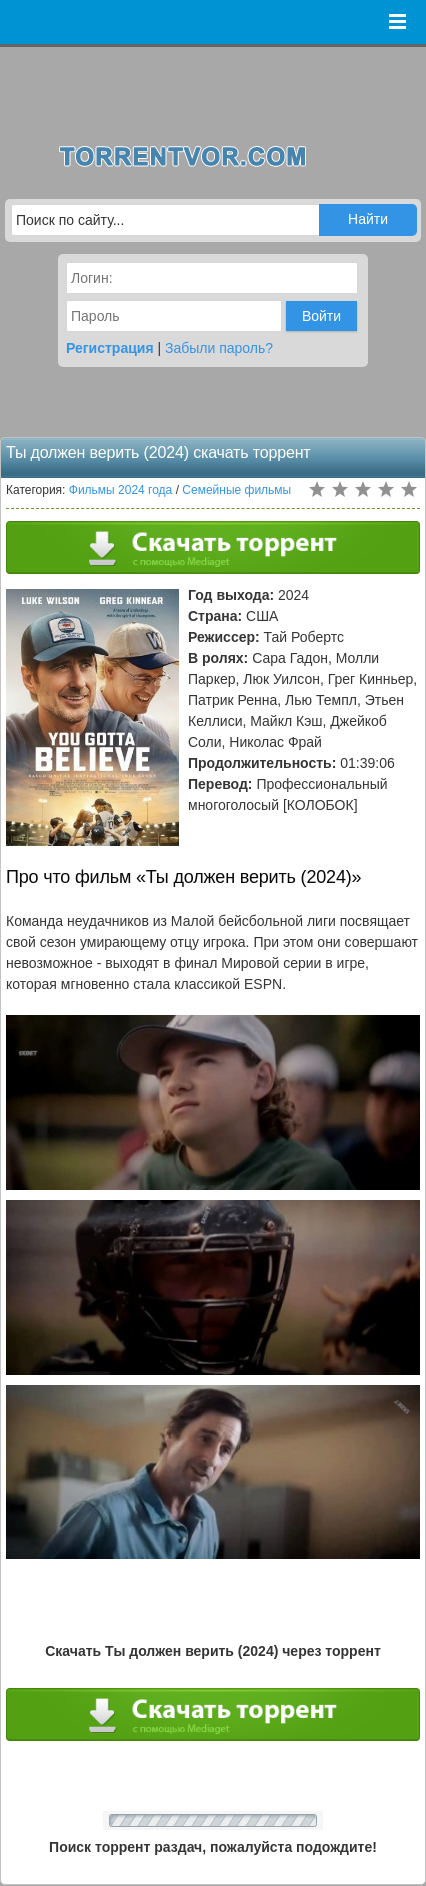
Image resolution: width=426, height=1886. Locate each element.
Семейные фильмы (236, 490)
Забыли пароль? (219, 348)
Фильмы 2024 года (121, 490)
